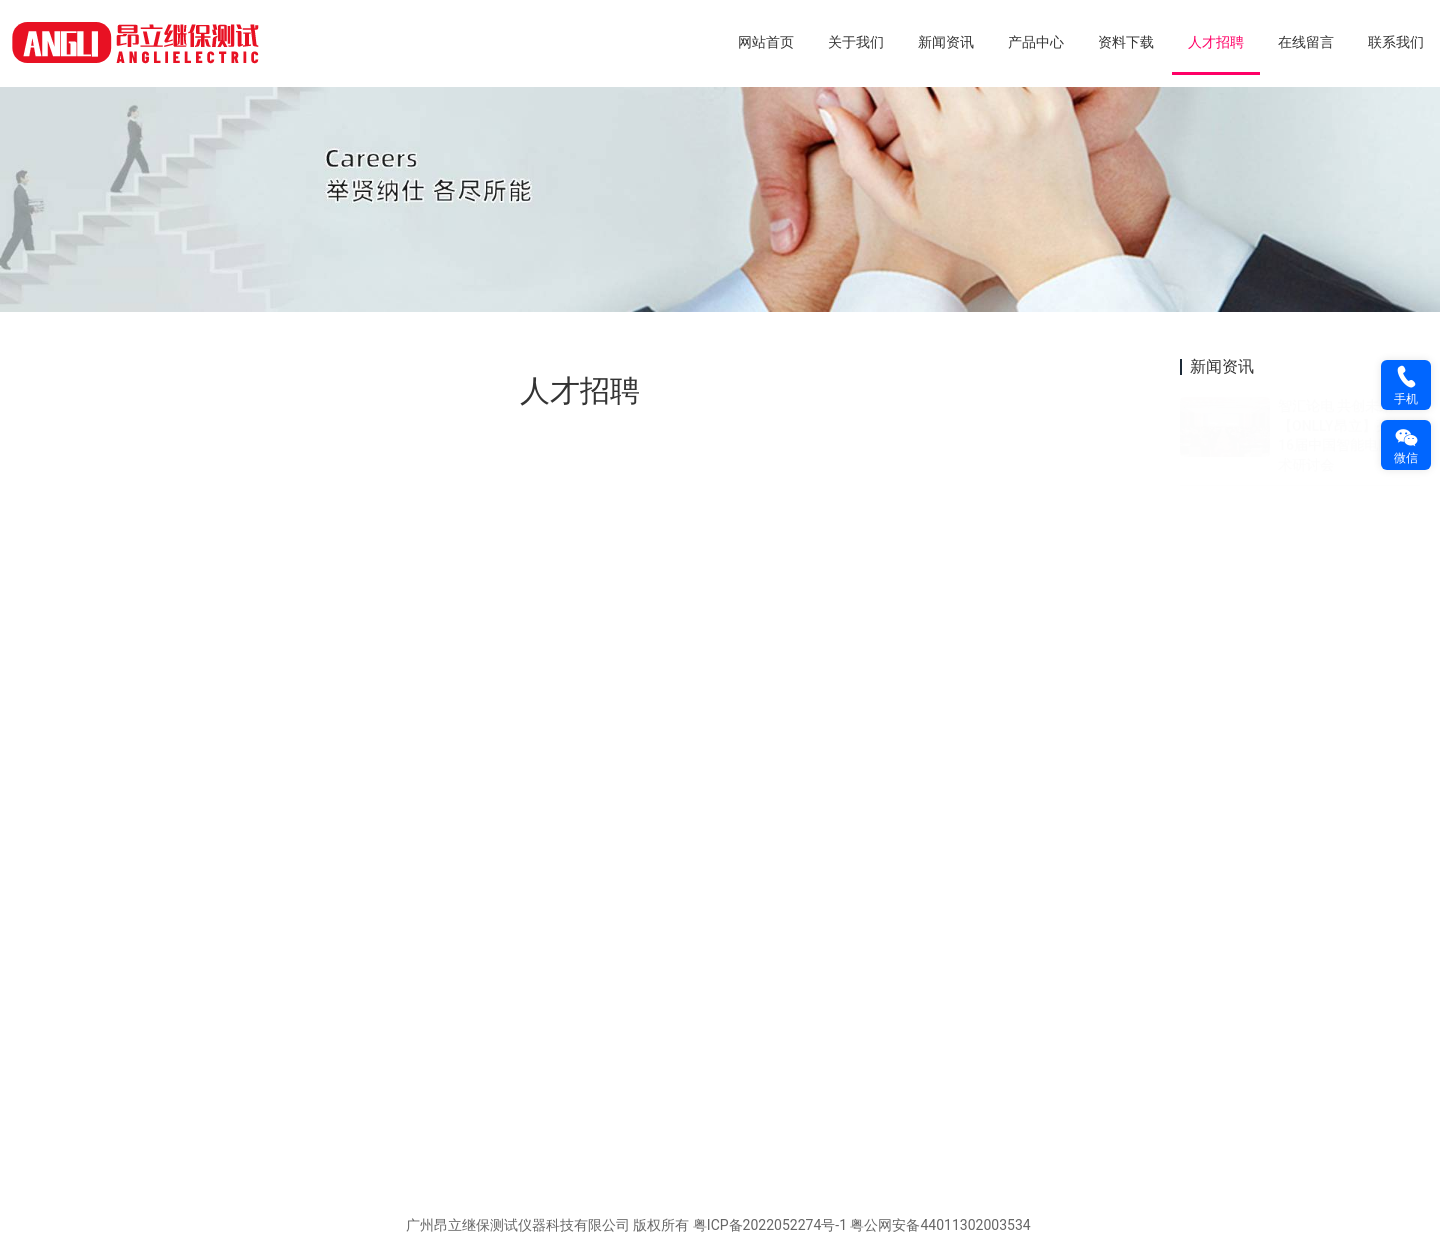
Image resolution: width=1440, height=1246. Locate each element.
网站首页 (766, 42)
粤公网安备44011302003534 (940, 1225)
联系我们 (1396, 42)
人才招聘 (1216, 42)
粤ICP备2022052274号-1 (770, 1225)
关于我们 (856, 42)
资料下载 (1126, 42)
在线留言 (1306, 42)
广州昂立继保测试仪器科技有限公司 (518, 1225)
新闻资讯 (946, 42)
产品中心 (1036, 42)
